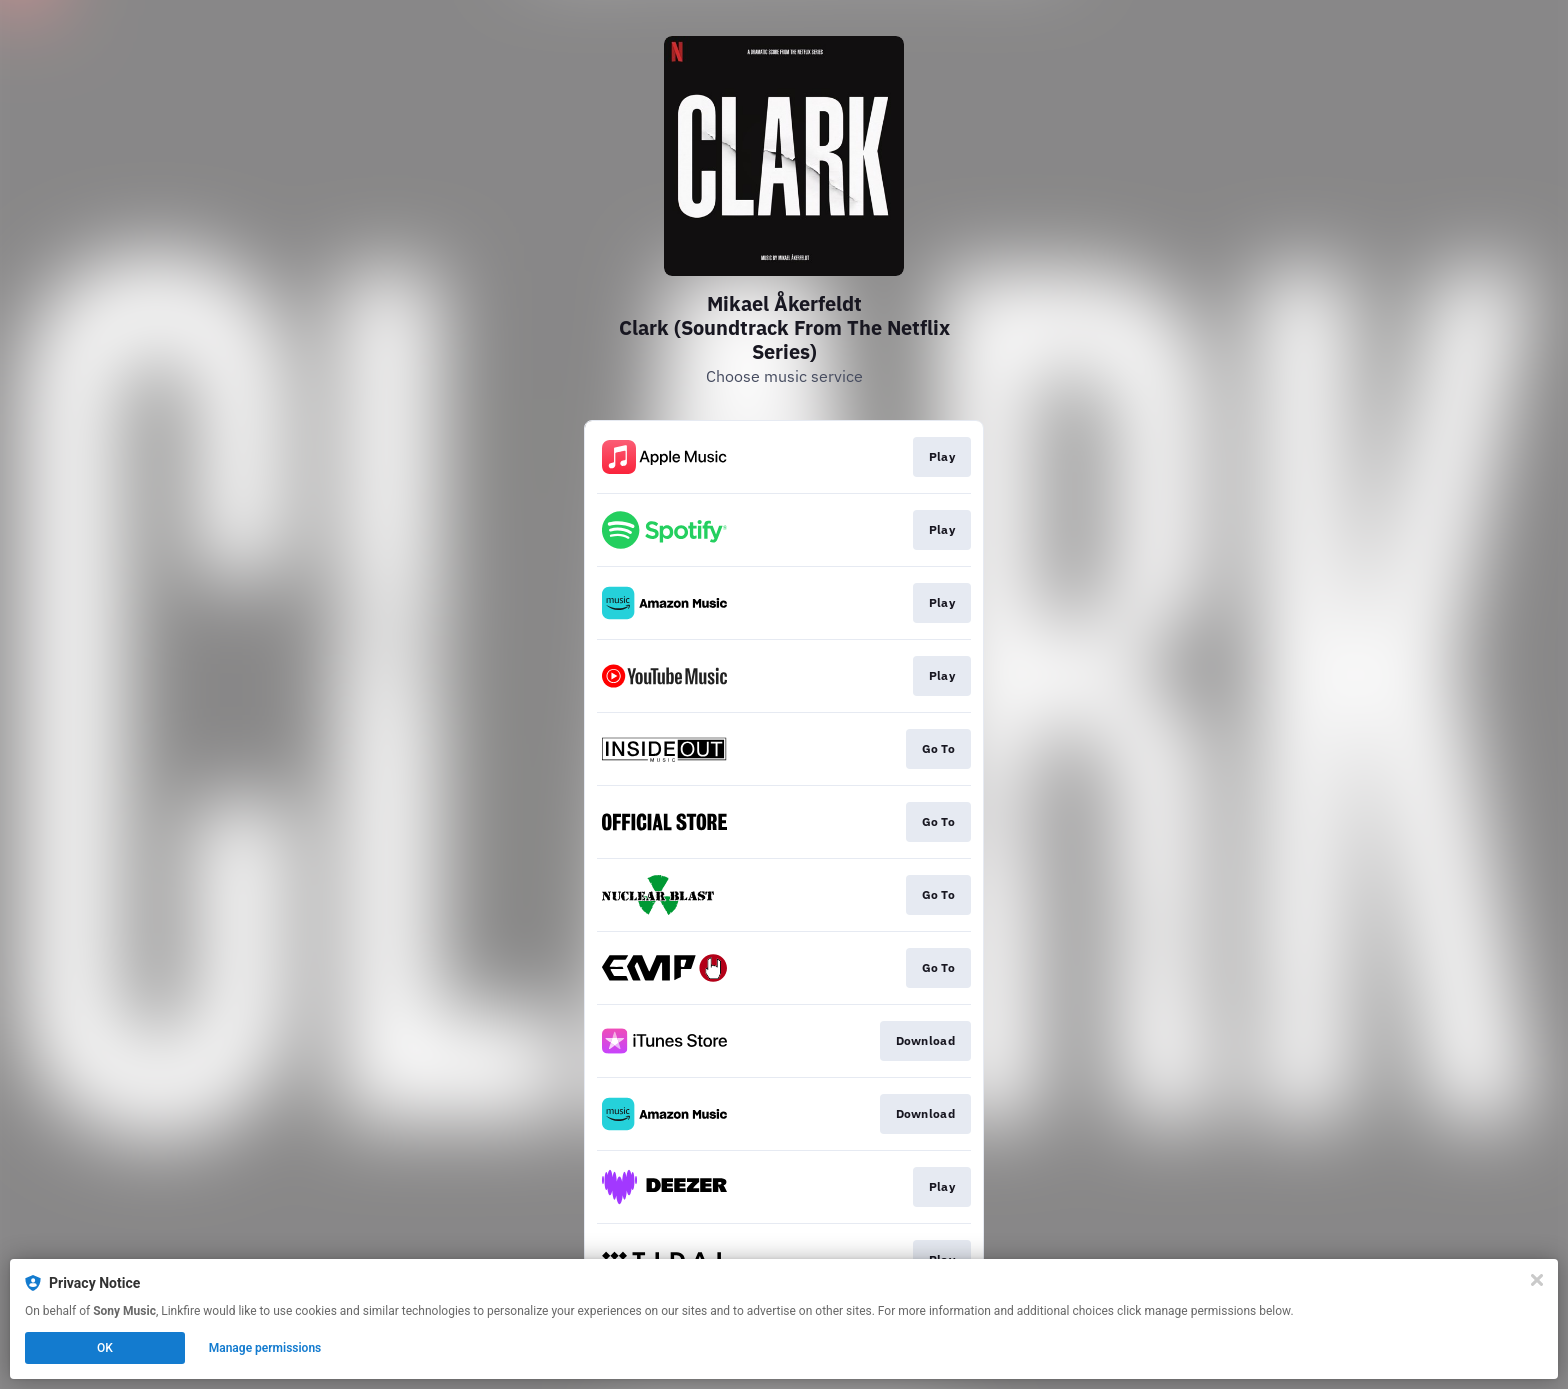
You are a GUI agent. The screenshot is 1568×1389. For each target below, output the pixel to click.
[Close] (1537, 1280)
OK (105, 1348)
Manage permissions (265, 1348)
